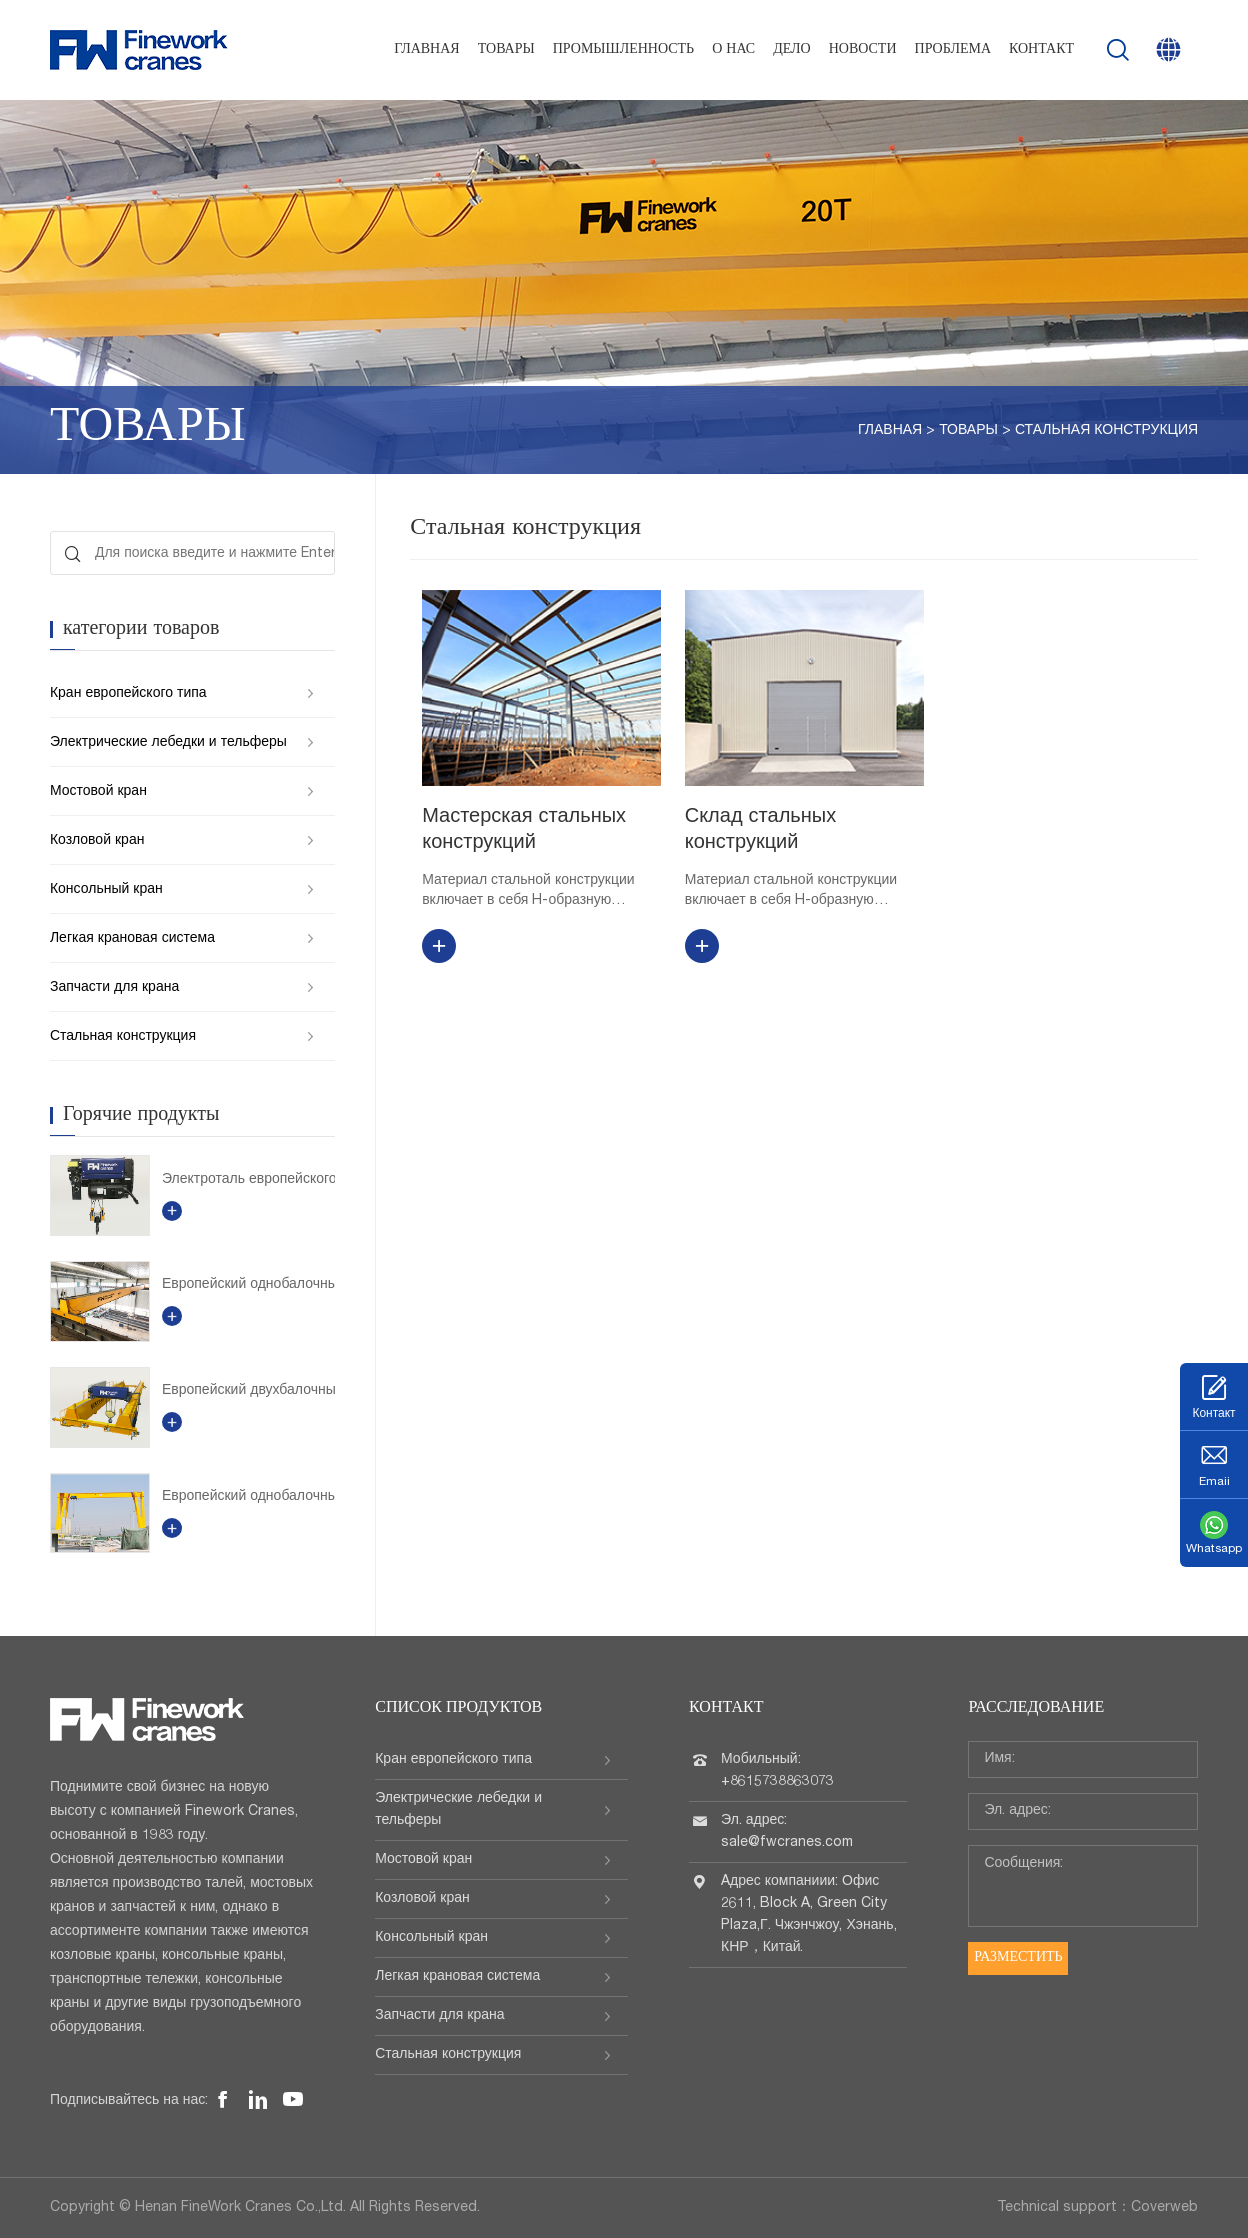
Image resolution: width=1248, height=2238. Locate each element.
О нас (733, 50)
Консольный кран (106, 890)
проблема (953, 50)
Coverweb (1164, 2208)
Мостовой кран (98, 792)
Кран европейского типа (128, 694)
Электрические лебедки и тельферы (168, 743)
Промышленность (623, 50)
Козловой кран (97, 841)
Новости (863, 50)
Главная (427, 50)
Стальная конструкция (1106, 431)
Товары (506, 50)
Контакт (1041, 50)
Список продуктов (458, 1709)
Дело (792, 50)
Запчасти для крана (114, 988)
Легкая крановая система (132, 939)
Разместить (1018, 1958)
